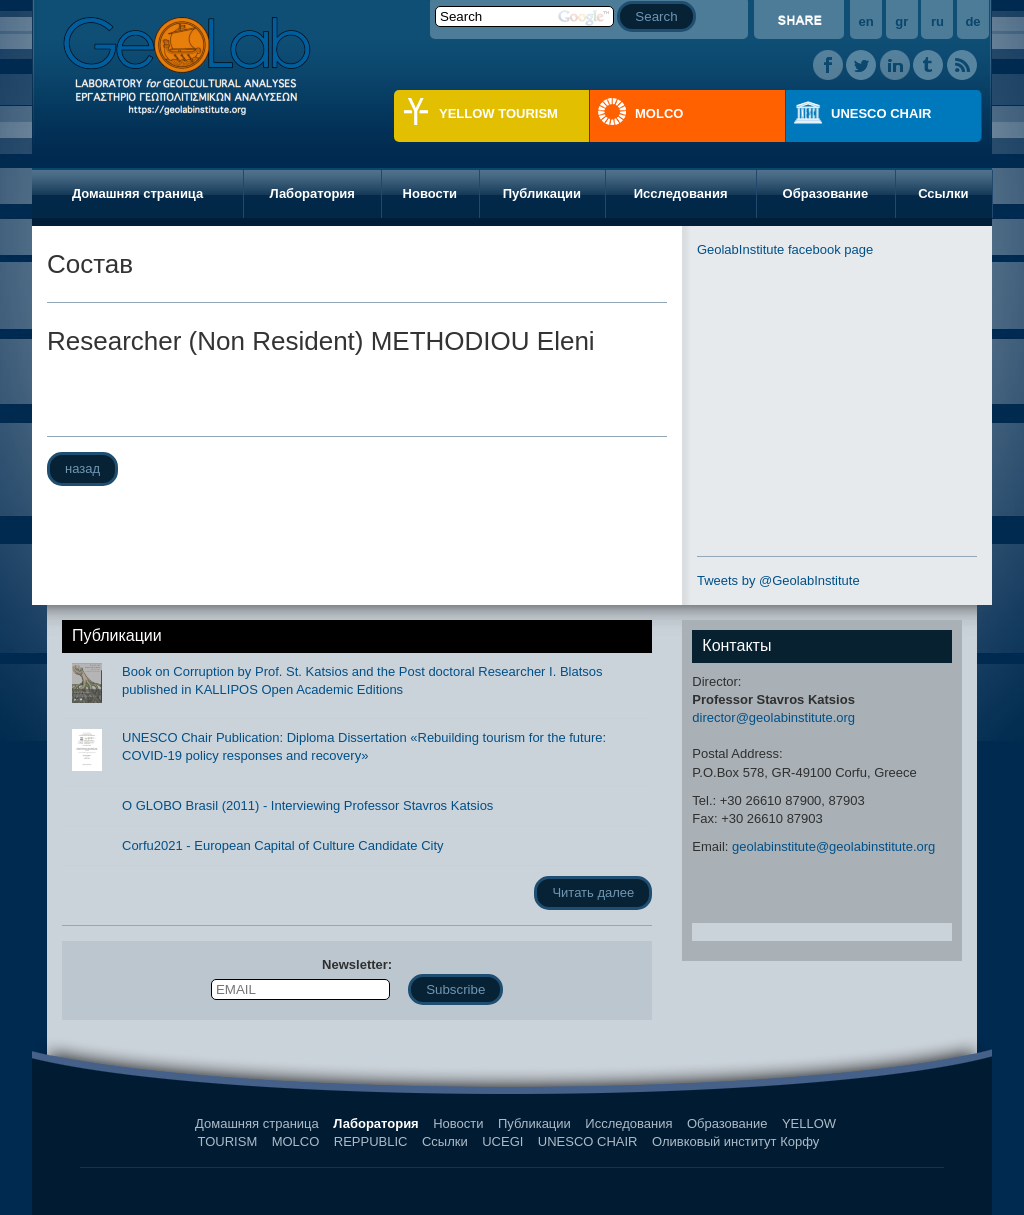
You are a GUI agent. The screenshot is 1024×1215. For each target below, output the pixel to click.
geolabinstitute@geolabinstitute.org (833, 846)
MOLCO (659, 113)
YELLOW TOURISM (498, 113)
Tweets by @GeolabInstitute (778, 580)
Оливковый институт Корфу (735, 1141)
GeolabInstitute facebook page (785, 249)
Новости (430, 193)
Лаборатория (311, 193)
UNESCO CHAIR (881, 113)
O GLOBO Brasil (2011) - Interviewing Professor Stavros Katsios (307, 805)
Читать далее (593, 892)
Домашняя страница (137, 193)
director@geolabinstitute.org (773, 717)
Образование (826, 193)
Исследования (681, 193)
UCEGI (502, 1141)
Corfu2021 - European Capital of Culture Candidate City (283, 845)
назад (82, 468)
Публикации (542, 193)
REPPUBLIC (371, 1141)
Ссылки (943, 193)
